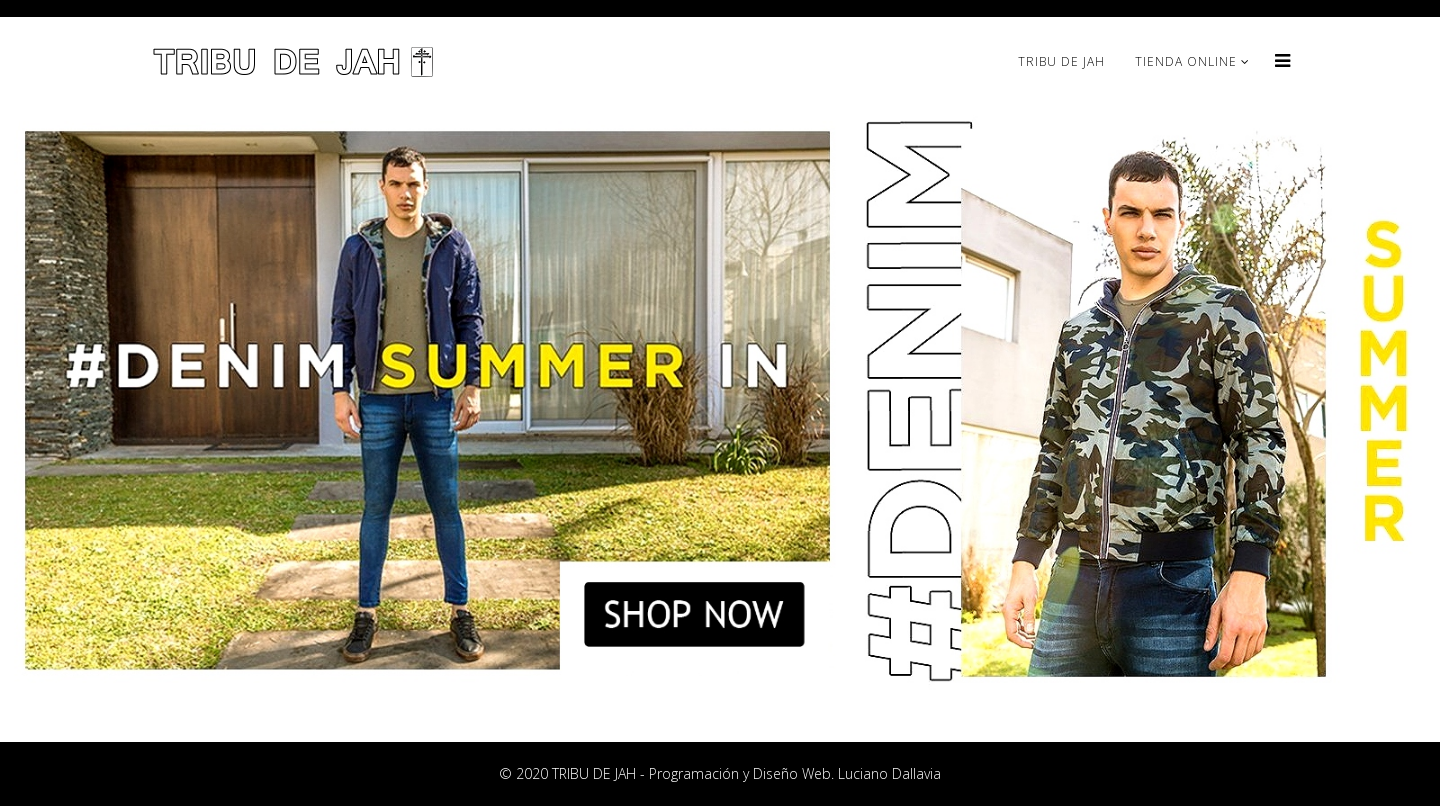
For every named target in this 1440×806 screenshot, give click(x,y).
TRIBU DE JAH (1061, 61)
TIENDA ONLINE (1186, 61)
